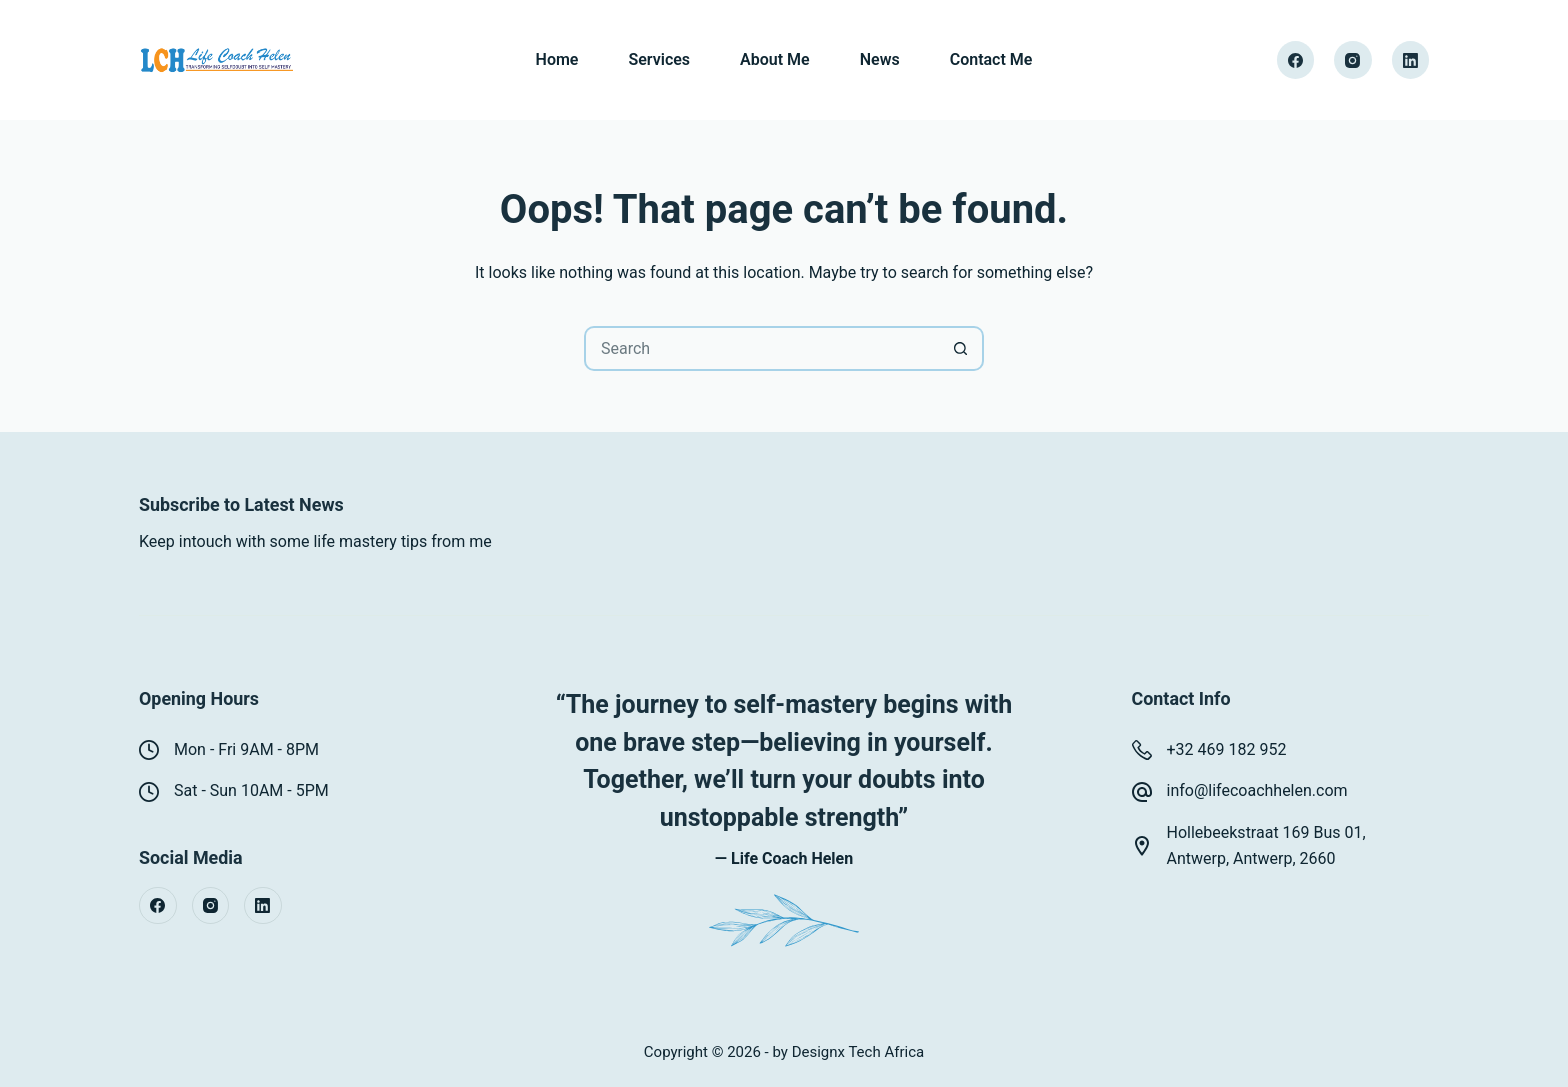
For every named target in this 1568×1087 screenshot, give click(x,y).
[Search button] (961, 348)
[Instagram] (1353, 60)
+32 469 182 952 (1227, 749)
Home (557, 59)
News (880, 59)
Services (659, 59)
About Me (775, 59)
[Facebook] (1296, 60)
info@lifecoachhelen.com (1257, 790)
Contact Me (991, 59)
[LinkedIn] (1411, 60)
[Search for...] (761, 348)
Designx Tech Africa (858, 1052)
